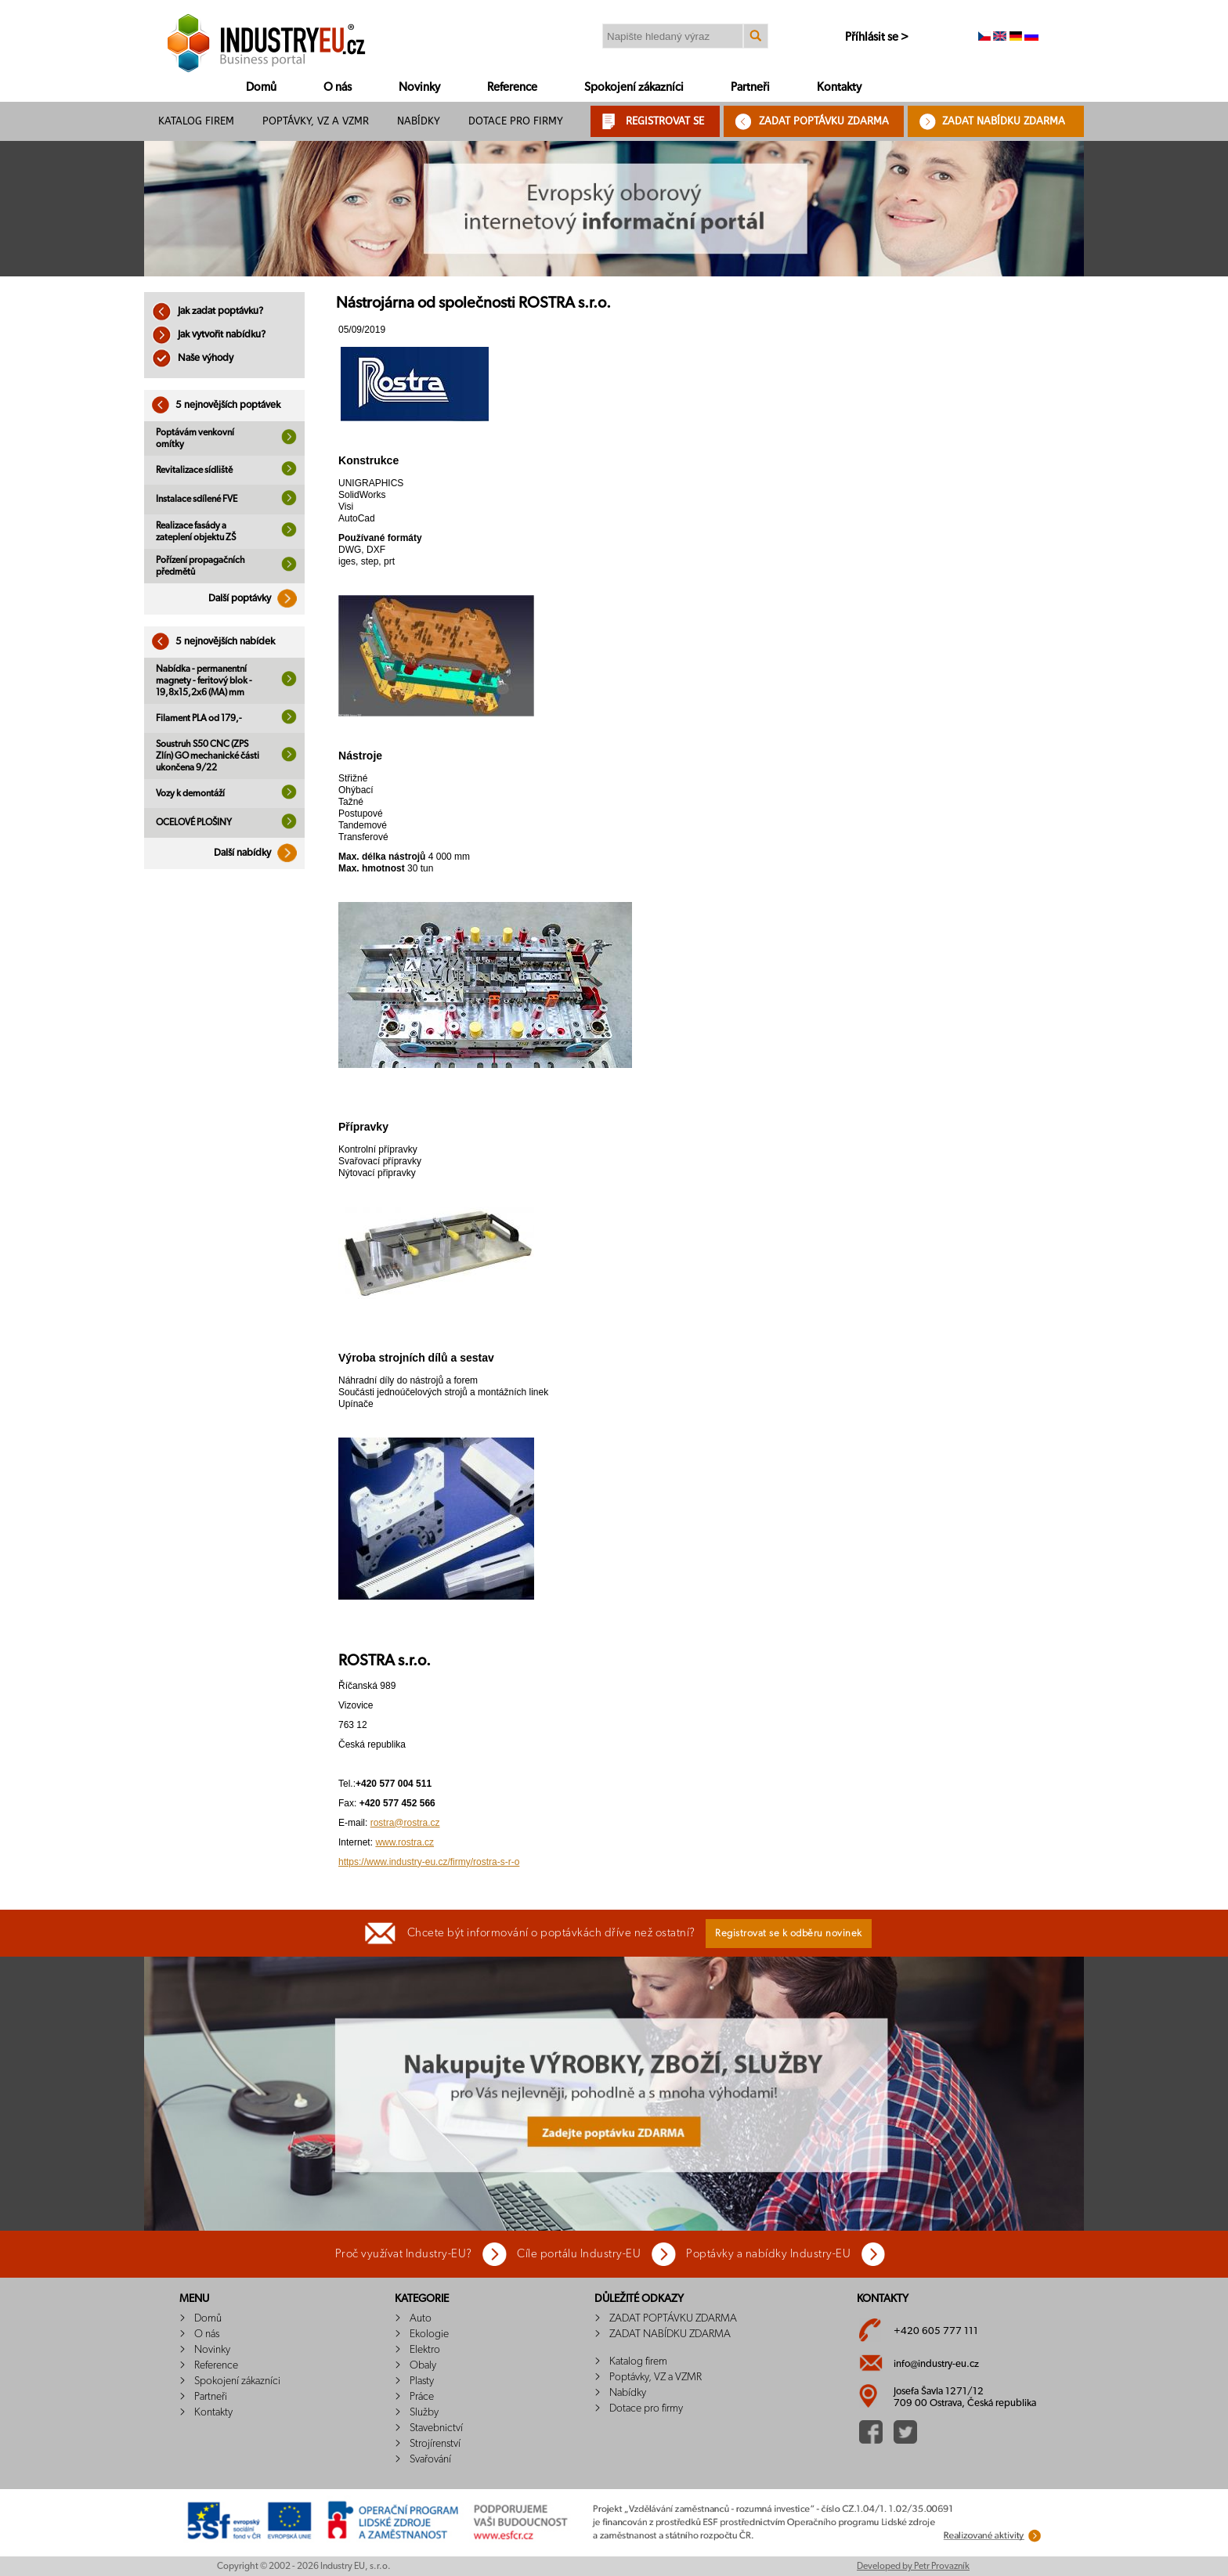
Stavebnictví (436, 2428)
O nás (337, 87)
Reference (512, 87)
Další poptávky (256, 598)
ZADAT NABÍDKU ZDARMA (1003, 121)
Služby (424, 2412)
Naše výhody (192, 358)
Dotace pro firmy (515, 121)
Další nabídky (259, 853)
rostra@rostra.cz (405, 1822)
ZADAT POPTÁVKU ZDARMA (824, 121)
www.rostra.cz (404, 1842)
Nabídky (418, 121)
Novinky (419, 87)
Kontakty (839, 87)
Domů (261, 87)
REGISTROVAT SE (665, 121)
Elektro (425, 2349)
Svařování (430, 2459)
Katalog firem (196, 121)
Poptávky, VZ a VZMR (315, 121)
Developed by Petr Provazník (913, 2566)
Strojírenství (435, 2443)
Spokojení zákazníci (634, 87)
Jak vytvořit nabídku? (208, 335)
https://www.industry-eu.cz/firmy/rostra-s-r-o (428, 1861)
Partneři (750, 87)
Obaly (423, 2365)
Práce (422, 2396)
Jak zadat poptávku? (207, 311)
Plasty (422, 2381)
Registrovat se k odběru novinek (788, 1933)
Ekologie (429, 2334)
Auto (421, 2318)
